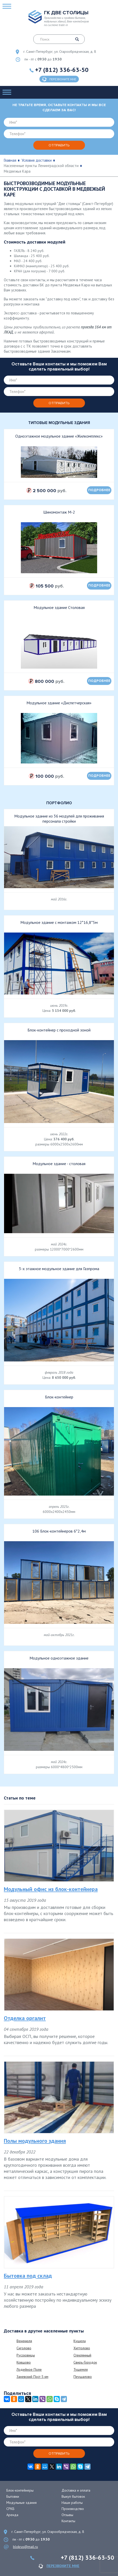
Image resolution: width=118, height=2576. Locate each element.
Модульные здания (21, 2503)
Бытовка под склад (28, 2276)
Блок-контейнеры (20, 2490)
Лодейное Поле (29, 2369)
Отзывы (67, 2515)
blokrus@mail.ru (25, 2546)
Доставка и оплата (76, 2490)
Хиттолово (81, 2348)
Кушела (79, 2341)
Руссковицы (26, 2355)
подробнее (99, 490)
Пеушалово (82, 2376)
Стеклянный (82, 2355)
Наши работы (72, 2503)
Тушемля (80, 2369)
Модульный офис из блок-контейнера (51, 1889)
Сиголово (24, 2348)
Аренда (12, 2515)
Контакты (68, 2521)
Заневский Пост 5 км (32, 2376)
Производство (73, 2509)
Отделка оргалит (25, 2018)
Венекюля (24, 2341)
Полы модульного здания (35, 2141)
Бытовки (12, 2496)
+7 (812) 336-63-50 (61, 70)
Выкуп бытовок (73, 2496)
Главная (10, 160)
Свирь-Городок (85, 2362)
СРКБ (10, 2509)
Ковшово (24, 2362)
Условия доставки (37, 160)
